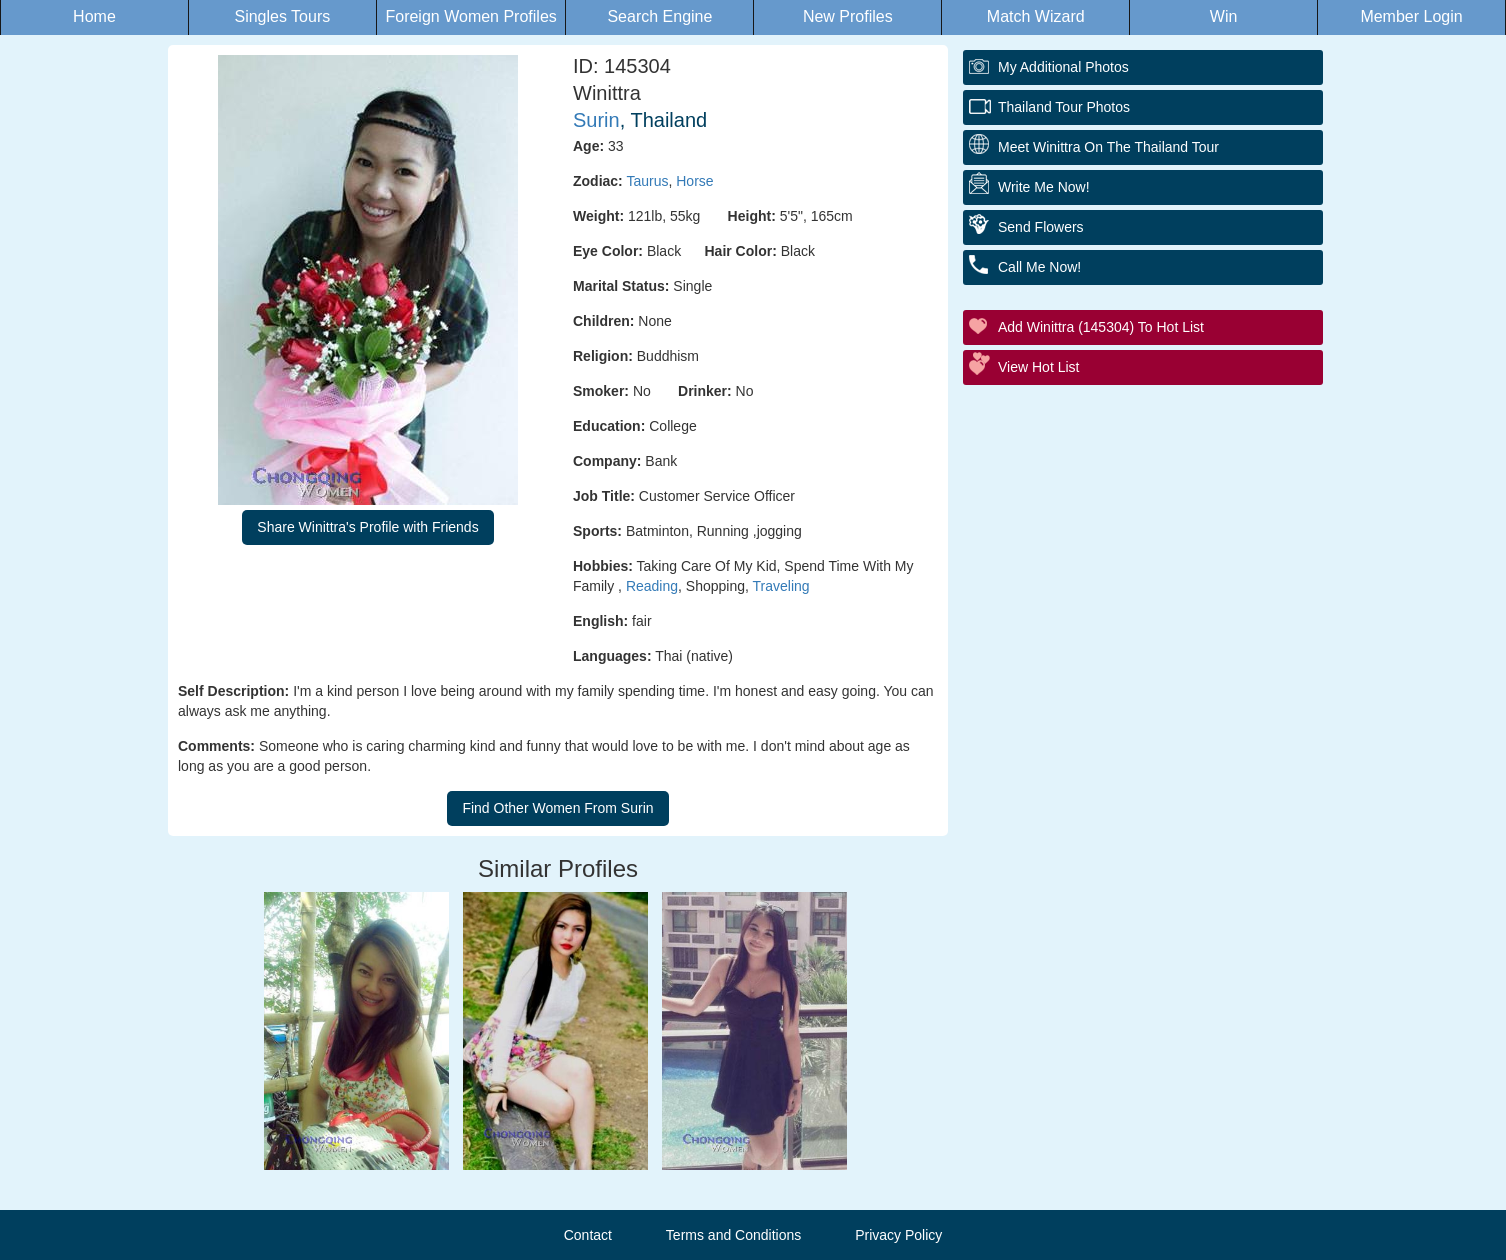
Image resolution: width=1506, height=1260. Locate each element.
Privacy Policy (898, 1235)
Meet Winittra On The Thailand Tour (1108, 147)
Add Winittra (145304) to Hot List (1101, 327)
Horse (694, 181)
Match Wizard (1036, 16)
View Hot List (1038, 367)
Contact (588, 1235)
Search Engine (659, 16)
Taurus (647, 181)
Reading (652, 586)
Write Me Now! (1044, 187)
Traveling (781, 586)
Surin (596, 120)
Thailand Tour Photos (1064, 107)
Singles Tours (282, 16)
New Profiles (848, 16)
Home (94, 16)
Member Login (1411, 16)
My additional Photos (1063, 67)
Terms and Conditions (733, 1235)
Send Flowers (1041, 227)
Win (1224, 16)
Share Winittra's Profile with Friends (367, 527)
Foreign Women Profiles (470, 16)
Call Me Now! (1039, 267)
